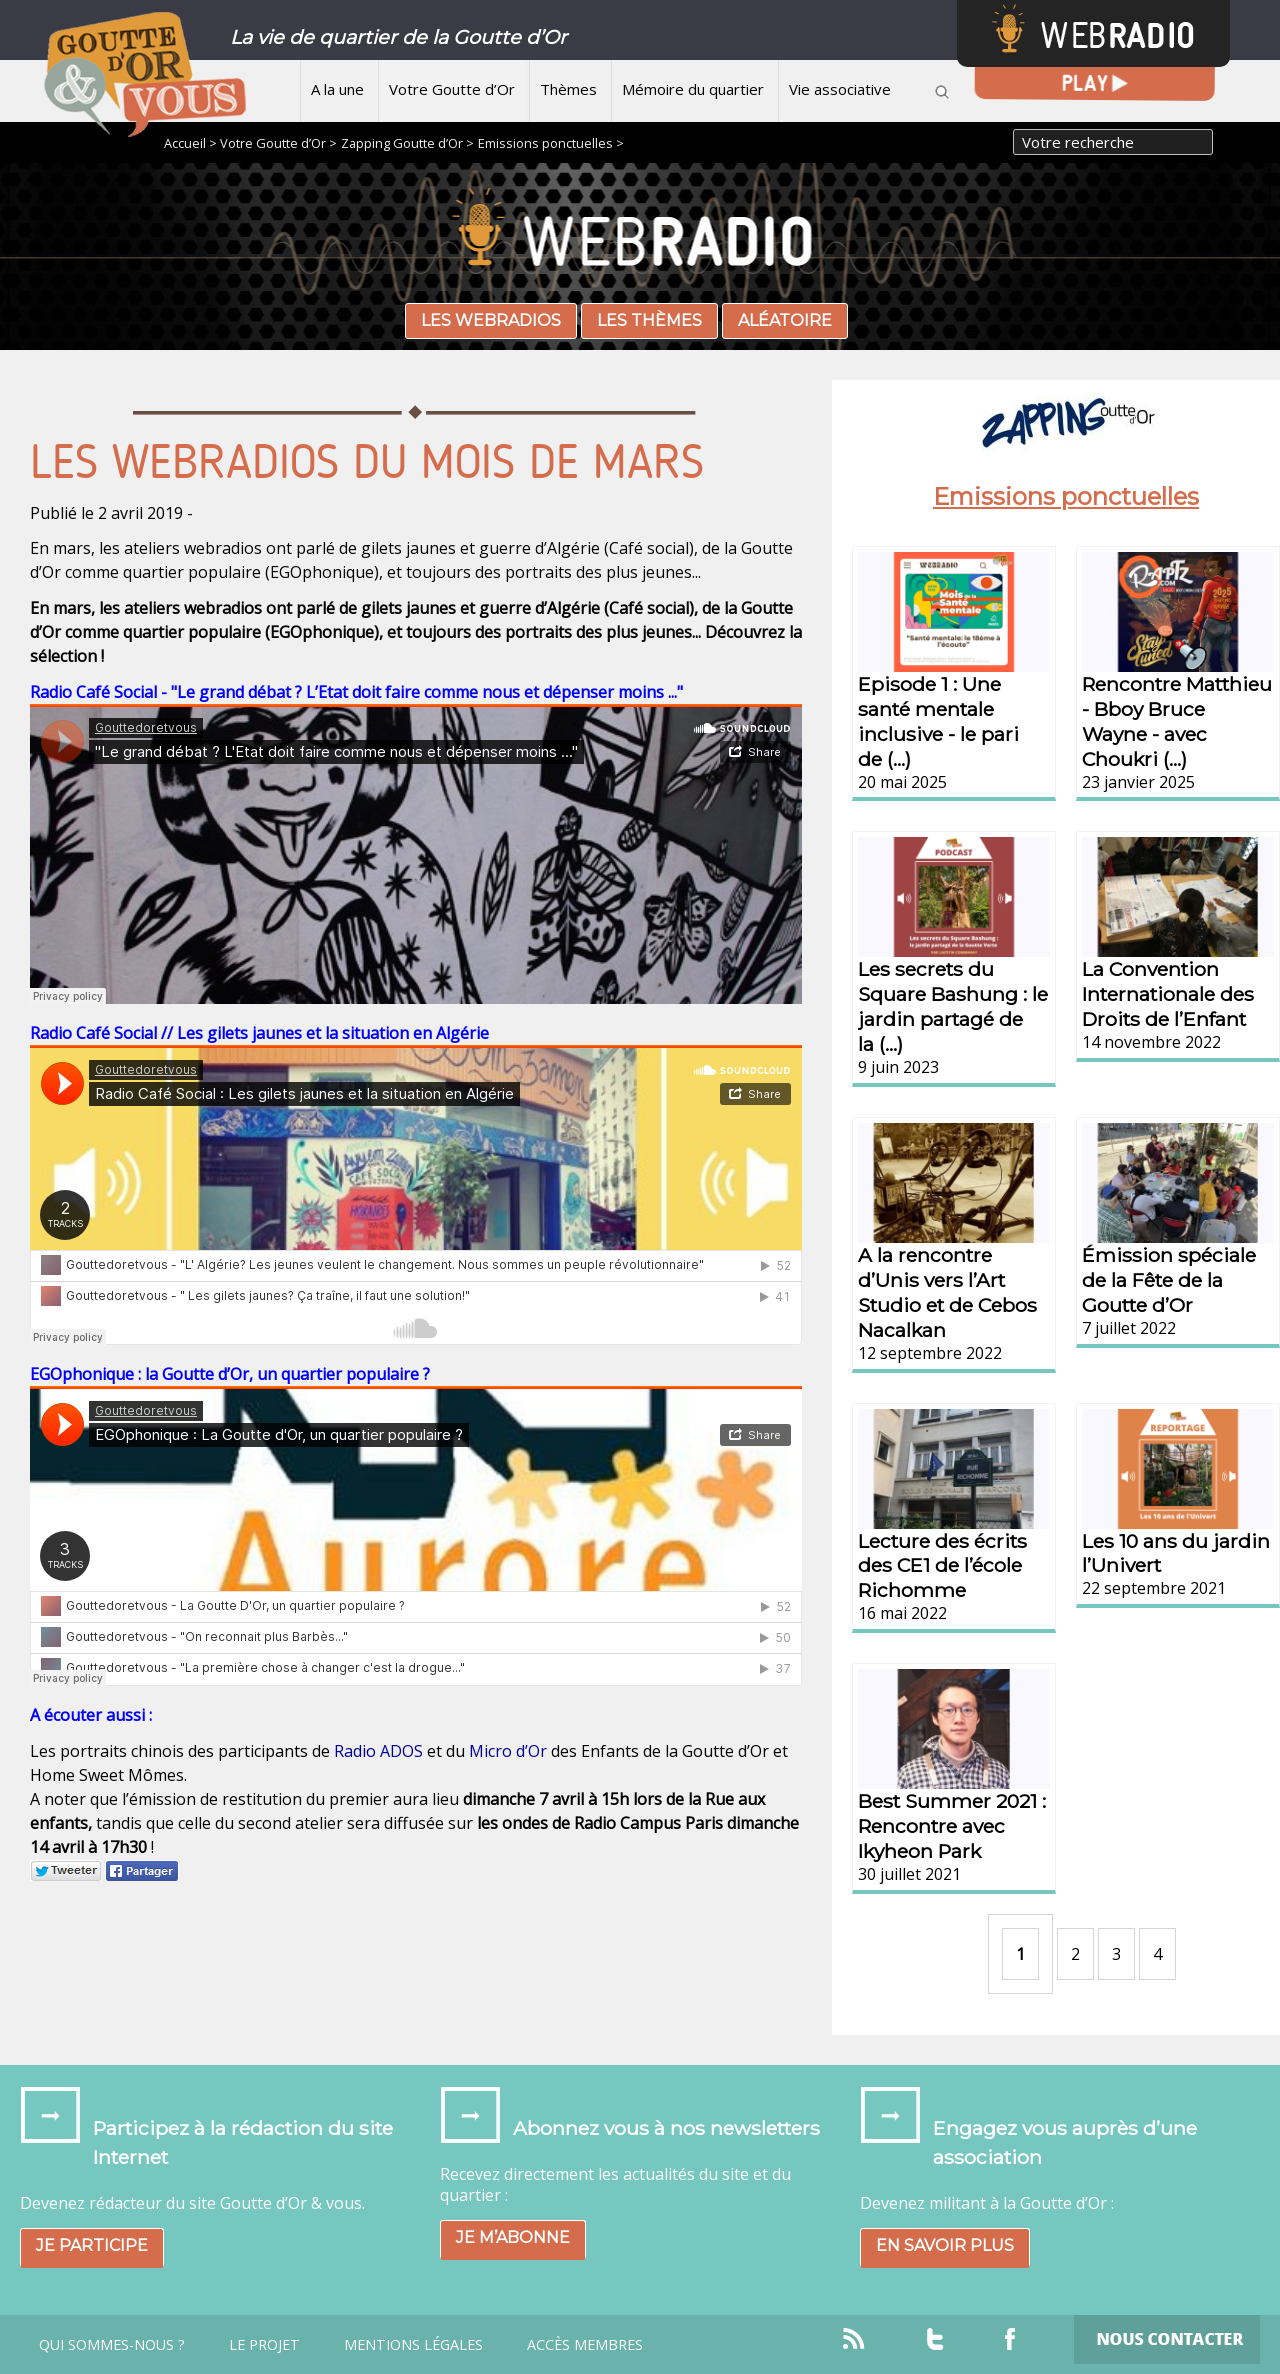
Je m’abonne (513, 2237)
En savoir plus (945, 2245)
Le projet (264, 2345)
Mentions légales (413, 2345)
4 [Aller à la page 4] (1157, 1954)
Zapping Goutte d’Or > (407, 143)
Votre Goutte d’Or (452, 89)
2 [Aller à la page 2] (1075, 1954)
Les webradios (491, 320)
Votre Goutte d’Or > (278, 143)
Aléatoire (785, 320)
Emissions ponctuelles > (551, 143)
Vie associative (840, 89)
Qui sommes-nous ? (112, 2345)
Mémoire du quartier (693, 89)
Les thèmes (649, 320)
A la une (337, 89)
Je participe (92, 2245)
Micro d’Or (508, 1751)
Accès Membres (585, 2345)
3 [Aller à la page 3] (1116, 1954)
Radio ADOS (378, 1751)
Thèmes (568, 89)
